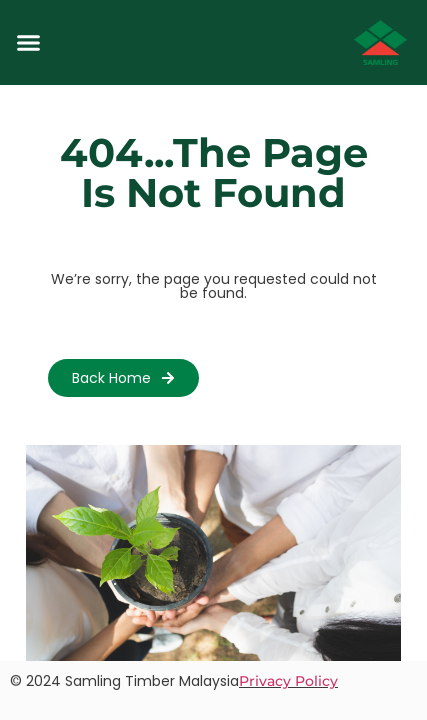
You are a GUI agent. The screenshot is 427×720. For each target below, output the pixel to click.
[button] (29, 43)
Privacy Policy (288, 681)
